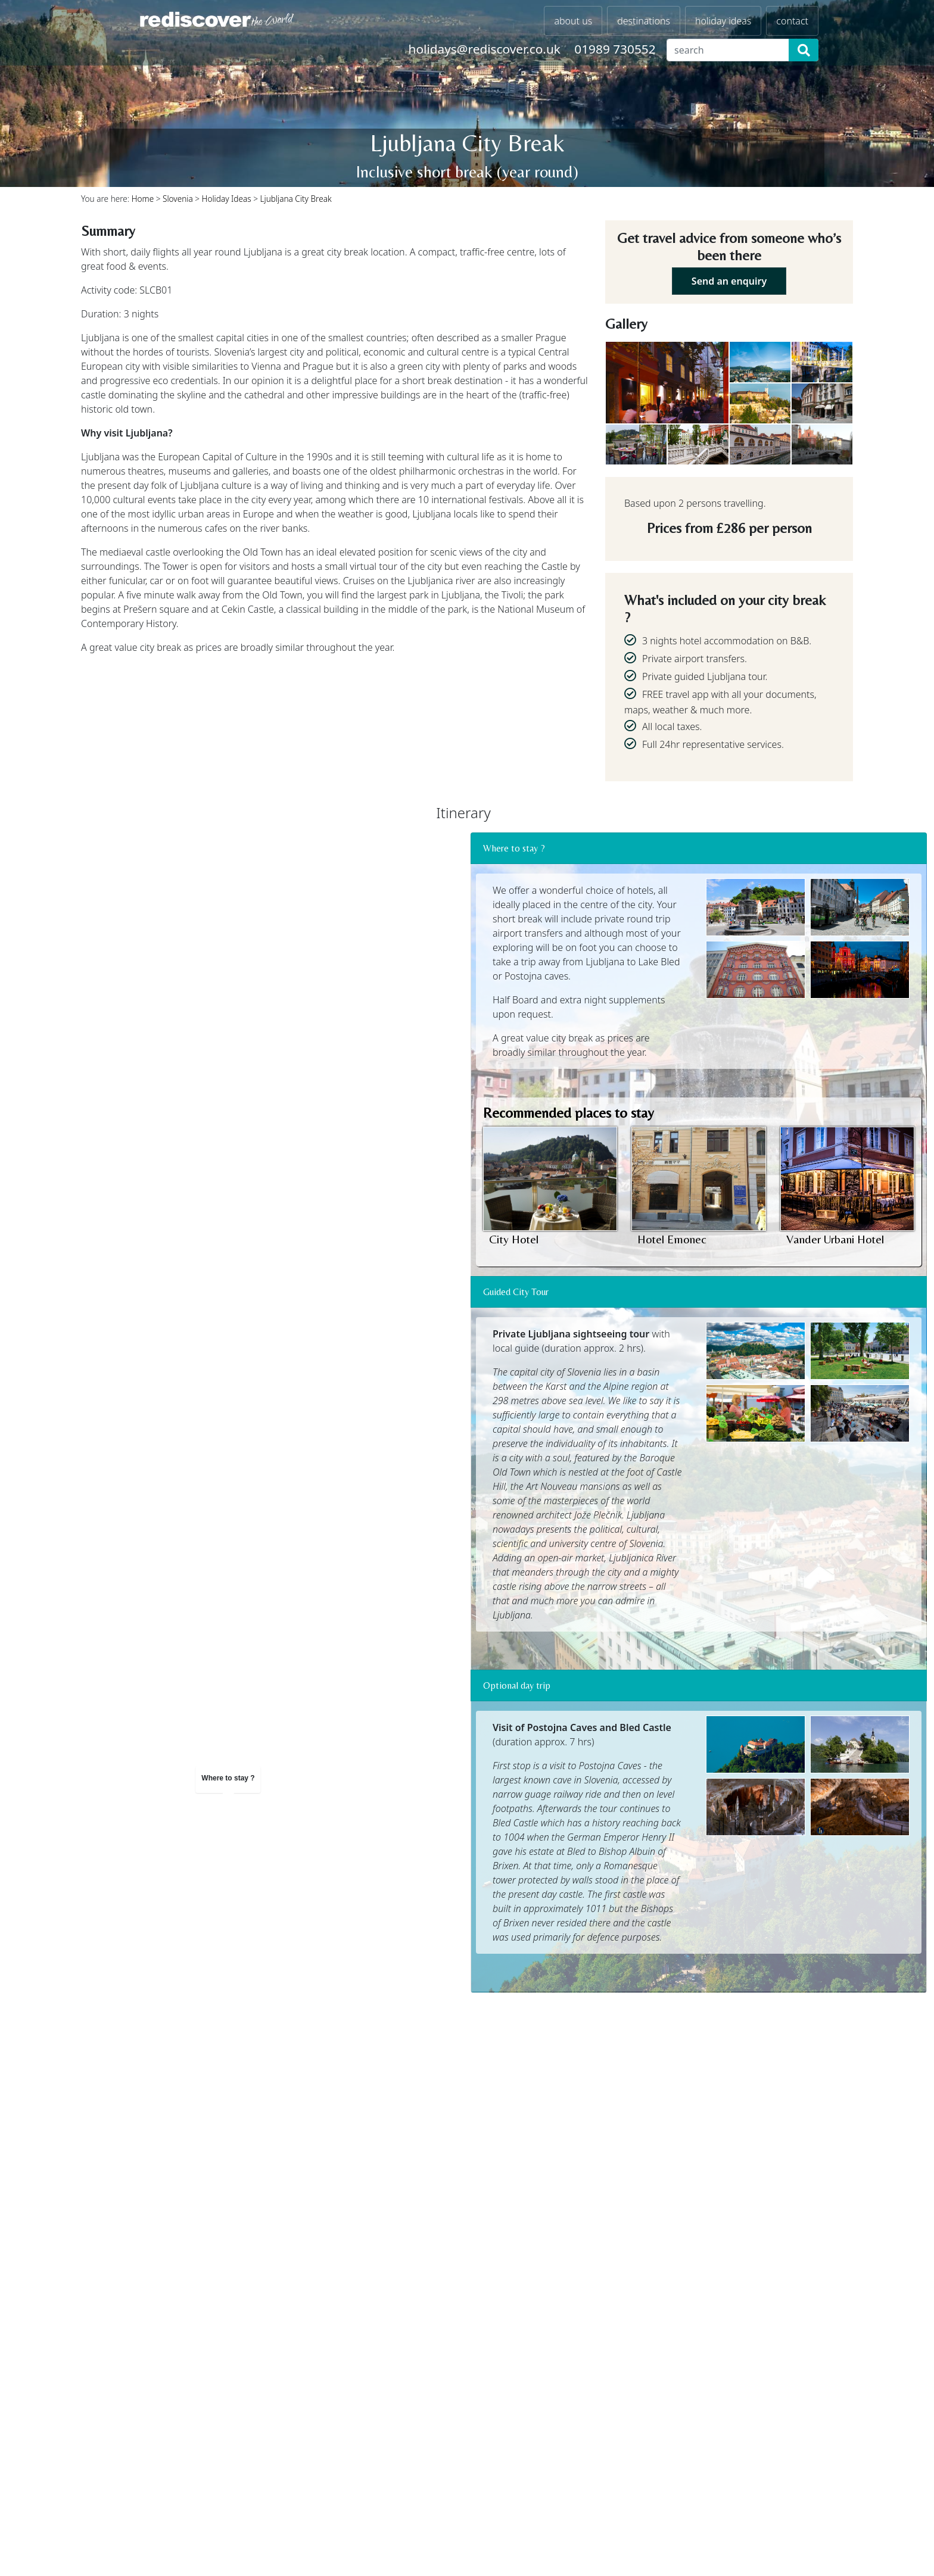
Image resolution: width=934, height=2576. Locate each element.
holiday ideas (723, 20)
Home (143, 198)
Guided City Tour (516, 1292)
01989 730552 (614, 48)
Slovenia (178, 198)
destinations (643, 20)
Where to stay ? (514, 848)
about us (573, 20)
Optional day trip (516, 1685)
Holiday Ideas (226, 198)
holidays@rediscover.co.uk (485, 48)
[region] (228, 993)
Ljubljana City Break (295, 198)
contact (792, 20)
